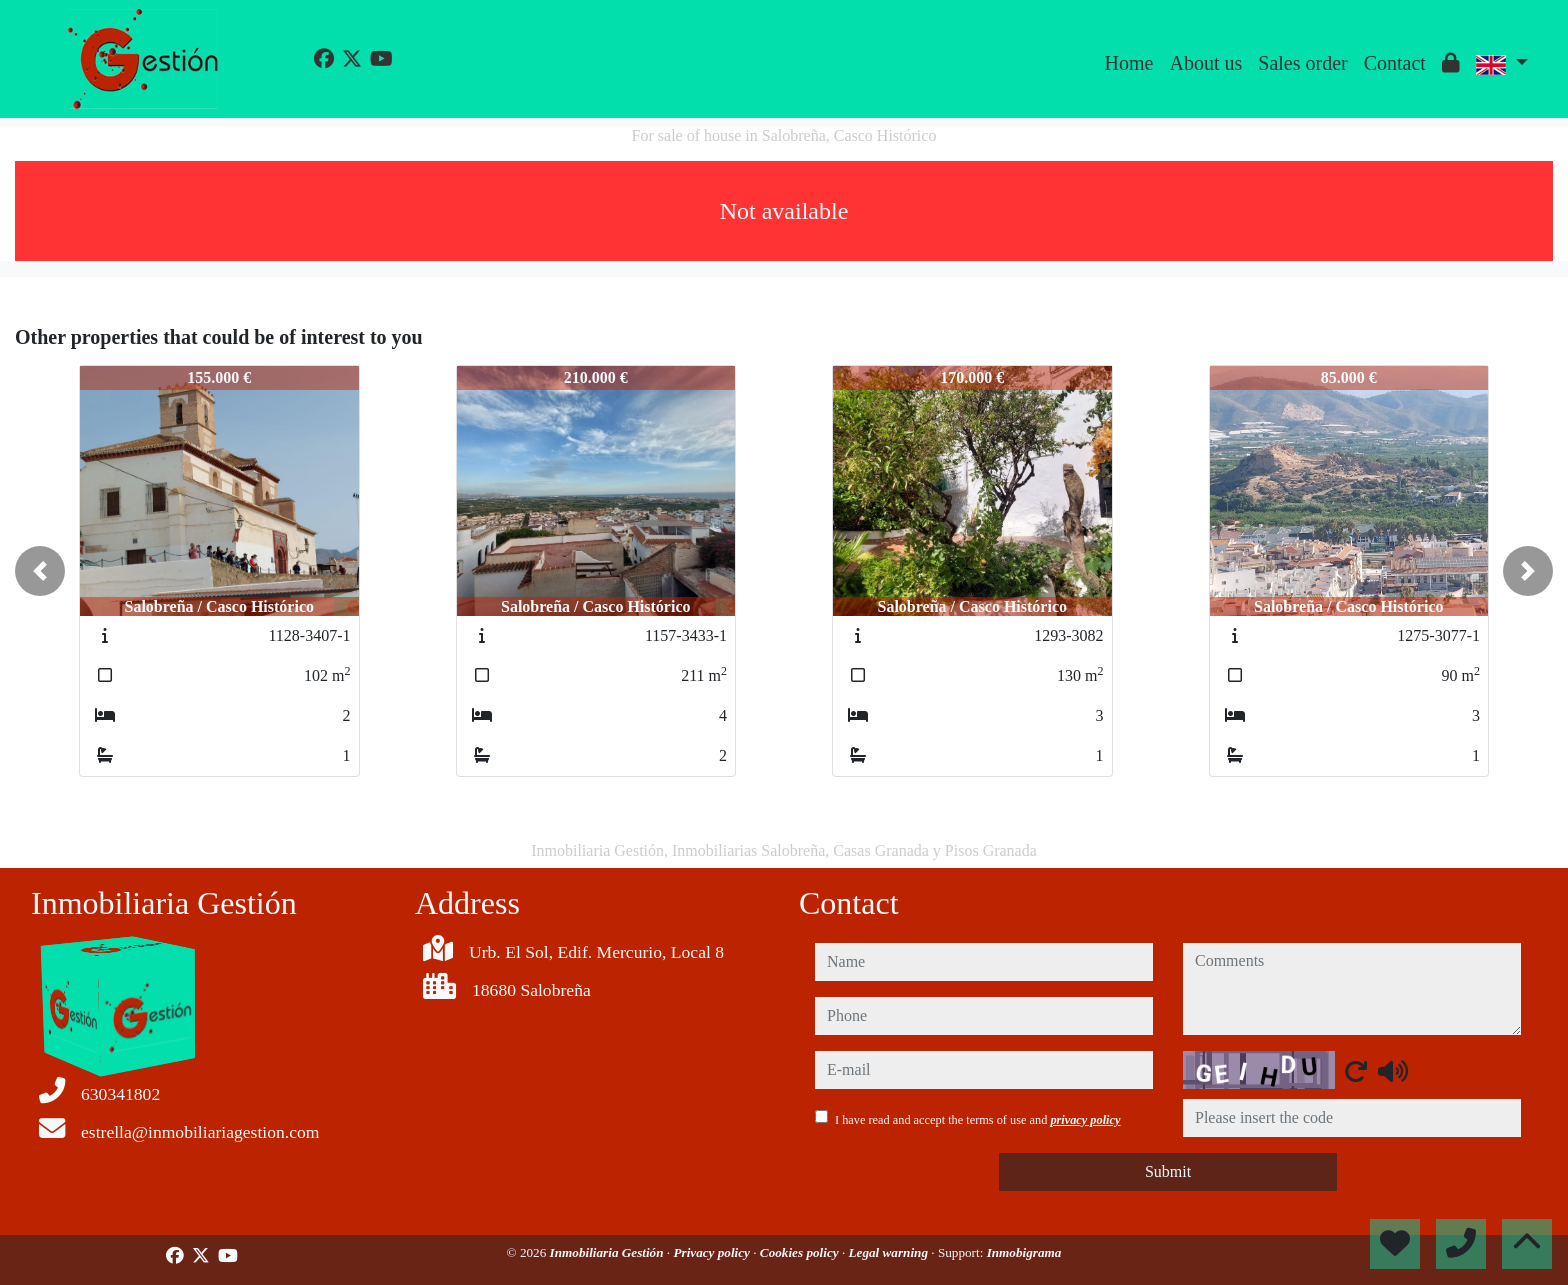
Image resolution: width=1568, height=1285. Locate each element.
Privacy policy (713, 1252)
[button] (40, 571)
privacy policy (1085, 1120)
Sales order (1302, 63)
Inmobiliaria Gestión (608, 1252)
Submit (1168, 1171)
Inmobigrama (1024, 1252)
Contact (1395, 63)
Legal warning (890, 1252)
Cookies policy (801, 1252)
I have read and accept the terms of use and (977, 1120)
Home (1129, 63)
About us (1205, 63)
